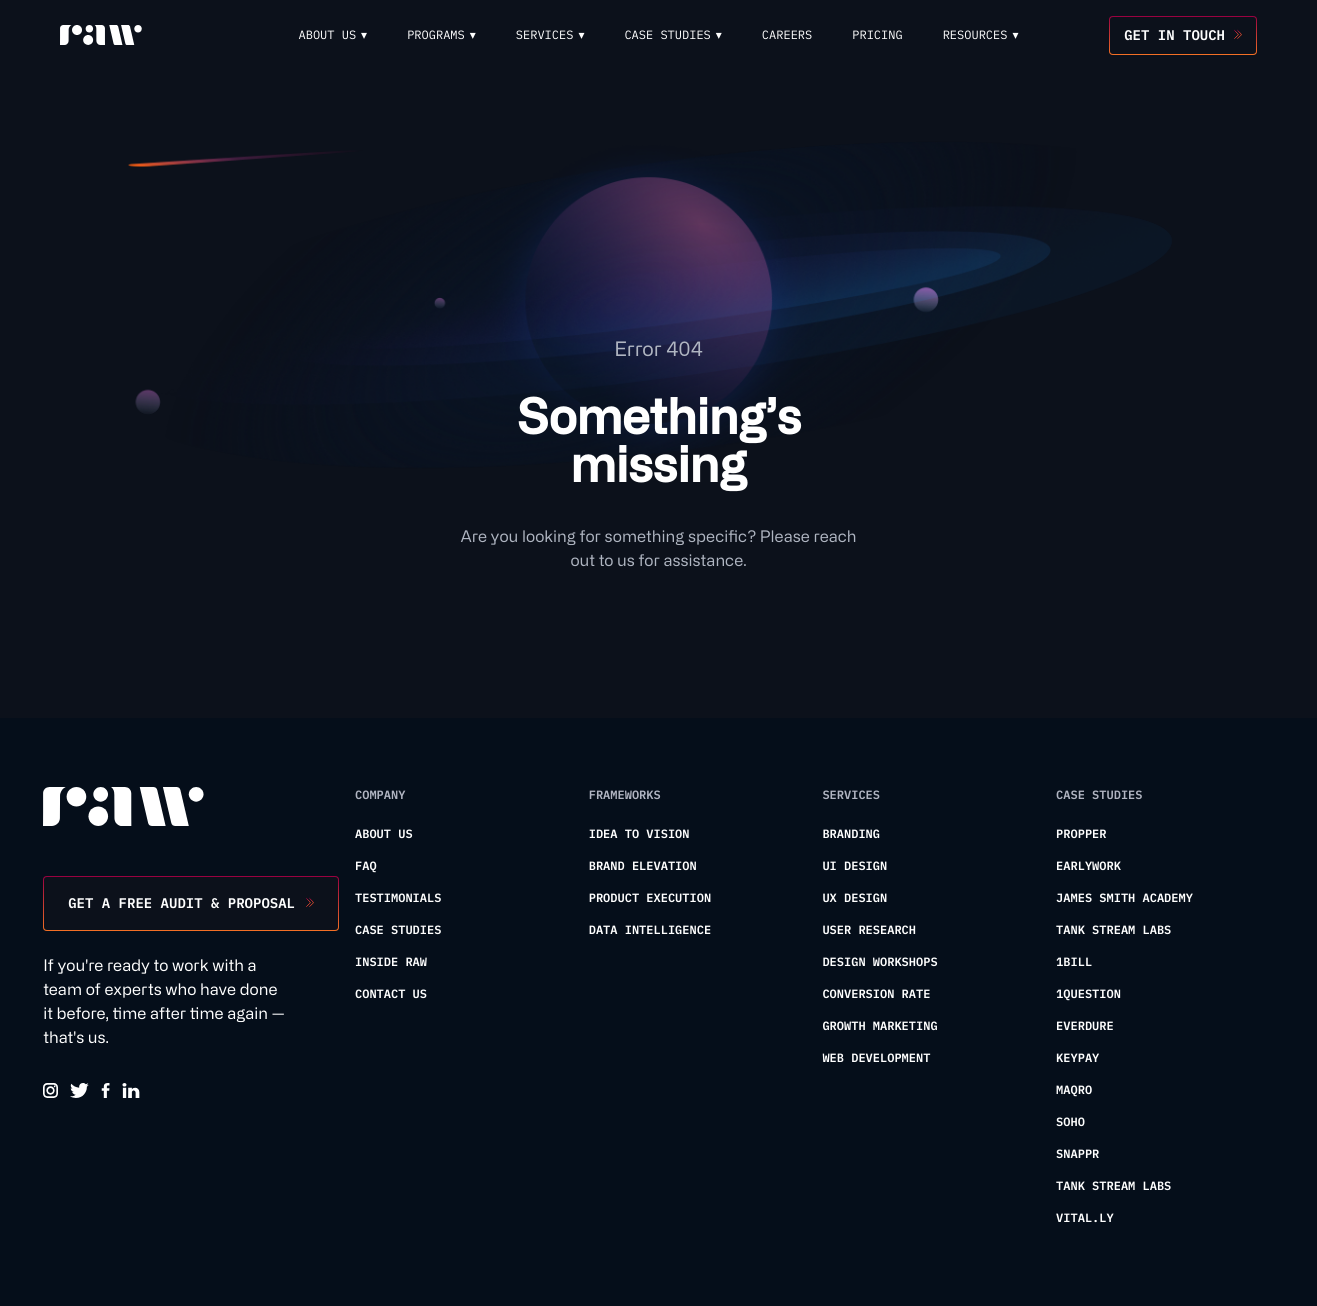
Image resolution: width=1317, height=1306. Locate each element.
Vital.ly (1085, 1218)
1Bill (1074, 962)
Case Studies (398, 930)
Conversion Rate (876, 994)
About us (384, 834)
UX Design (854, 898)
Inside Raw (391, 962)
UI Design (854, 866)
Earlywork (1088, 866)
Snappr (1077, 1154)
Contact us (391, 994)
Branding (851, 834)
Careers (787, 35)
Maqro (1074, 1090)
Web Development (876, 1058)
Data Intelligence (650, 930)
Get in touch (1174, 35)
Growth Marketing (879, 1026)
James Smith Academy (1124, 898)
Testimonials (398, 898)
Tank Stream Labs (1113, 930)
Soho (1070, 1122)
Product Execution (650, 898)
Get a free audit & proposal (181, 903)
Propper (1081, 834)
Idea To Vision (639, 834)
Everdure (1085, 1026)
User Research (869, 930)
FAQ (366, 866)
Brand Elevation (643, 866)
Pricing (877, 35)
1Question (1088, 994)
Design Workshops (879, 962)
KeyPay (1077, 1058)
